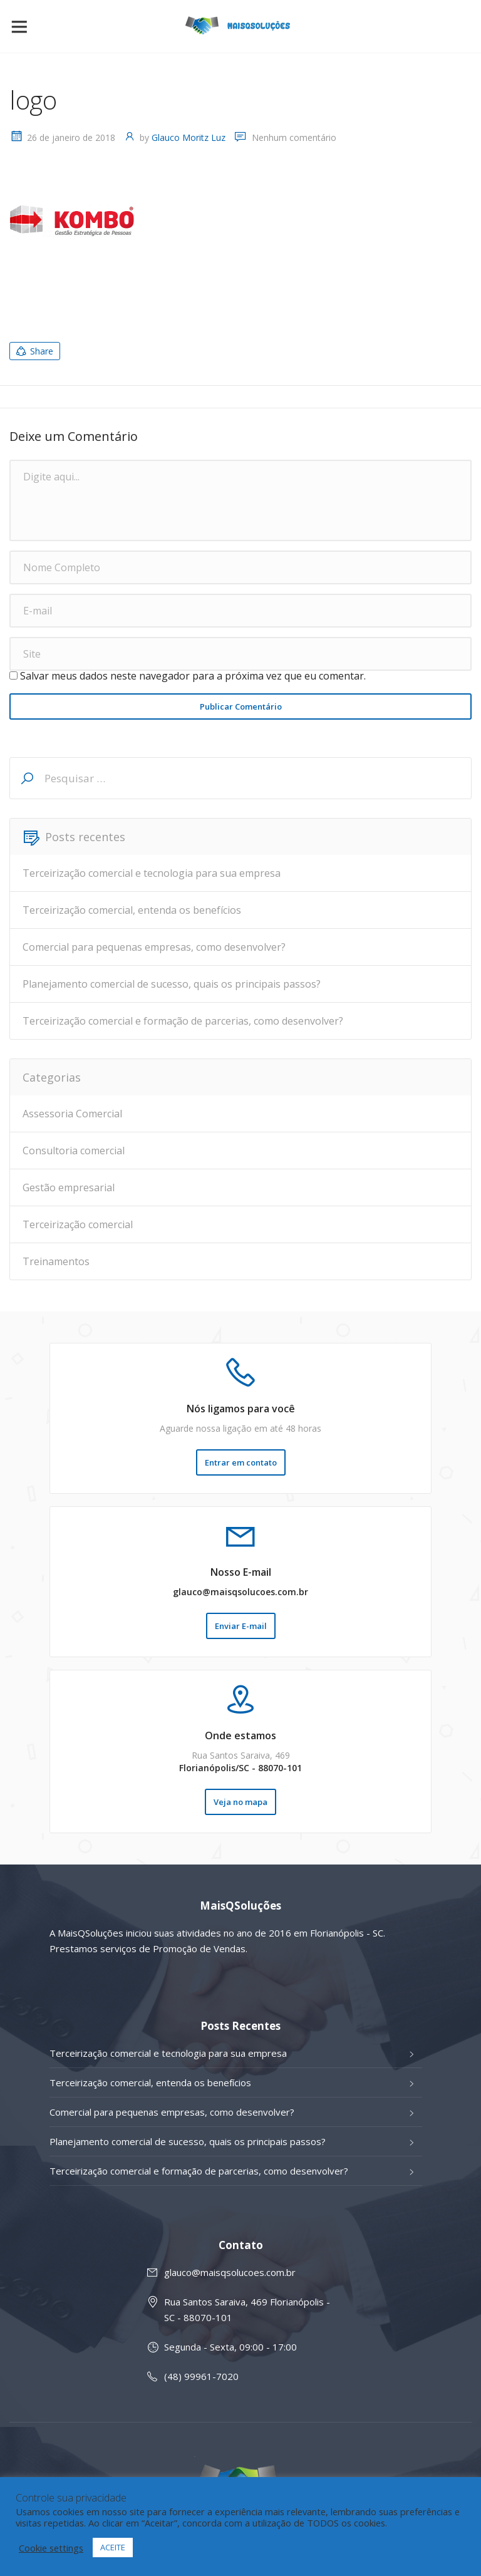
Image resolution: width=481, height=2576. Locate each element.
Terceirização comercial (78, 1224)
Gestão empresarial (69, 1187)
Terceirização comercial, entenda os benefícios (132, 910)
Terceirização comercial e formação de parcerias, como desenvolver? (183, 1021)
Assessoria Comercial (72, 1113)
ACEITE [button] (112, 2547)
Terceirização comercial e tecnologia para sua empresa (152, 873)
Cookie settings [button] (51, 2547)
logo (32, 100)
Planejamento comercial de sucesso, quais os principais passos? (172, 984)
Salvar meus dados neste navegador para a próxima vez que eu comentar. (193, 676)
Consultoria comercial (74, 1150)
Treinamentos (56, 1261)
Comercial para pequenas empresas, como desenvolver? (154, 947)
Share (33, 351)
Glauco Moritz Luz (188, 137)
